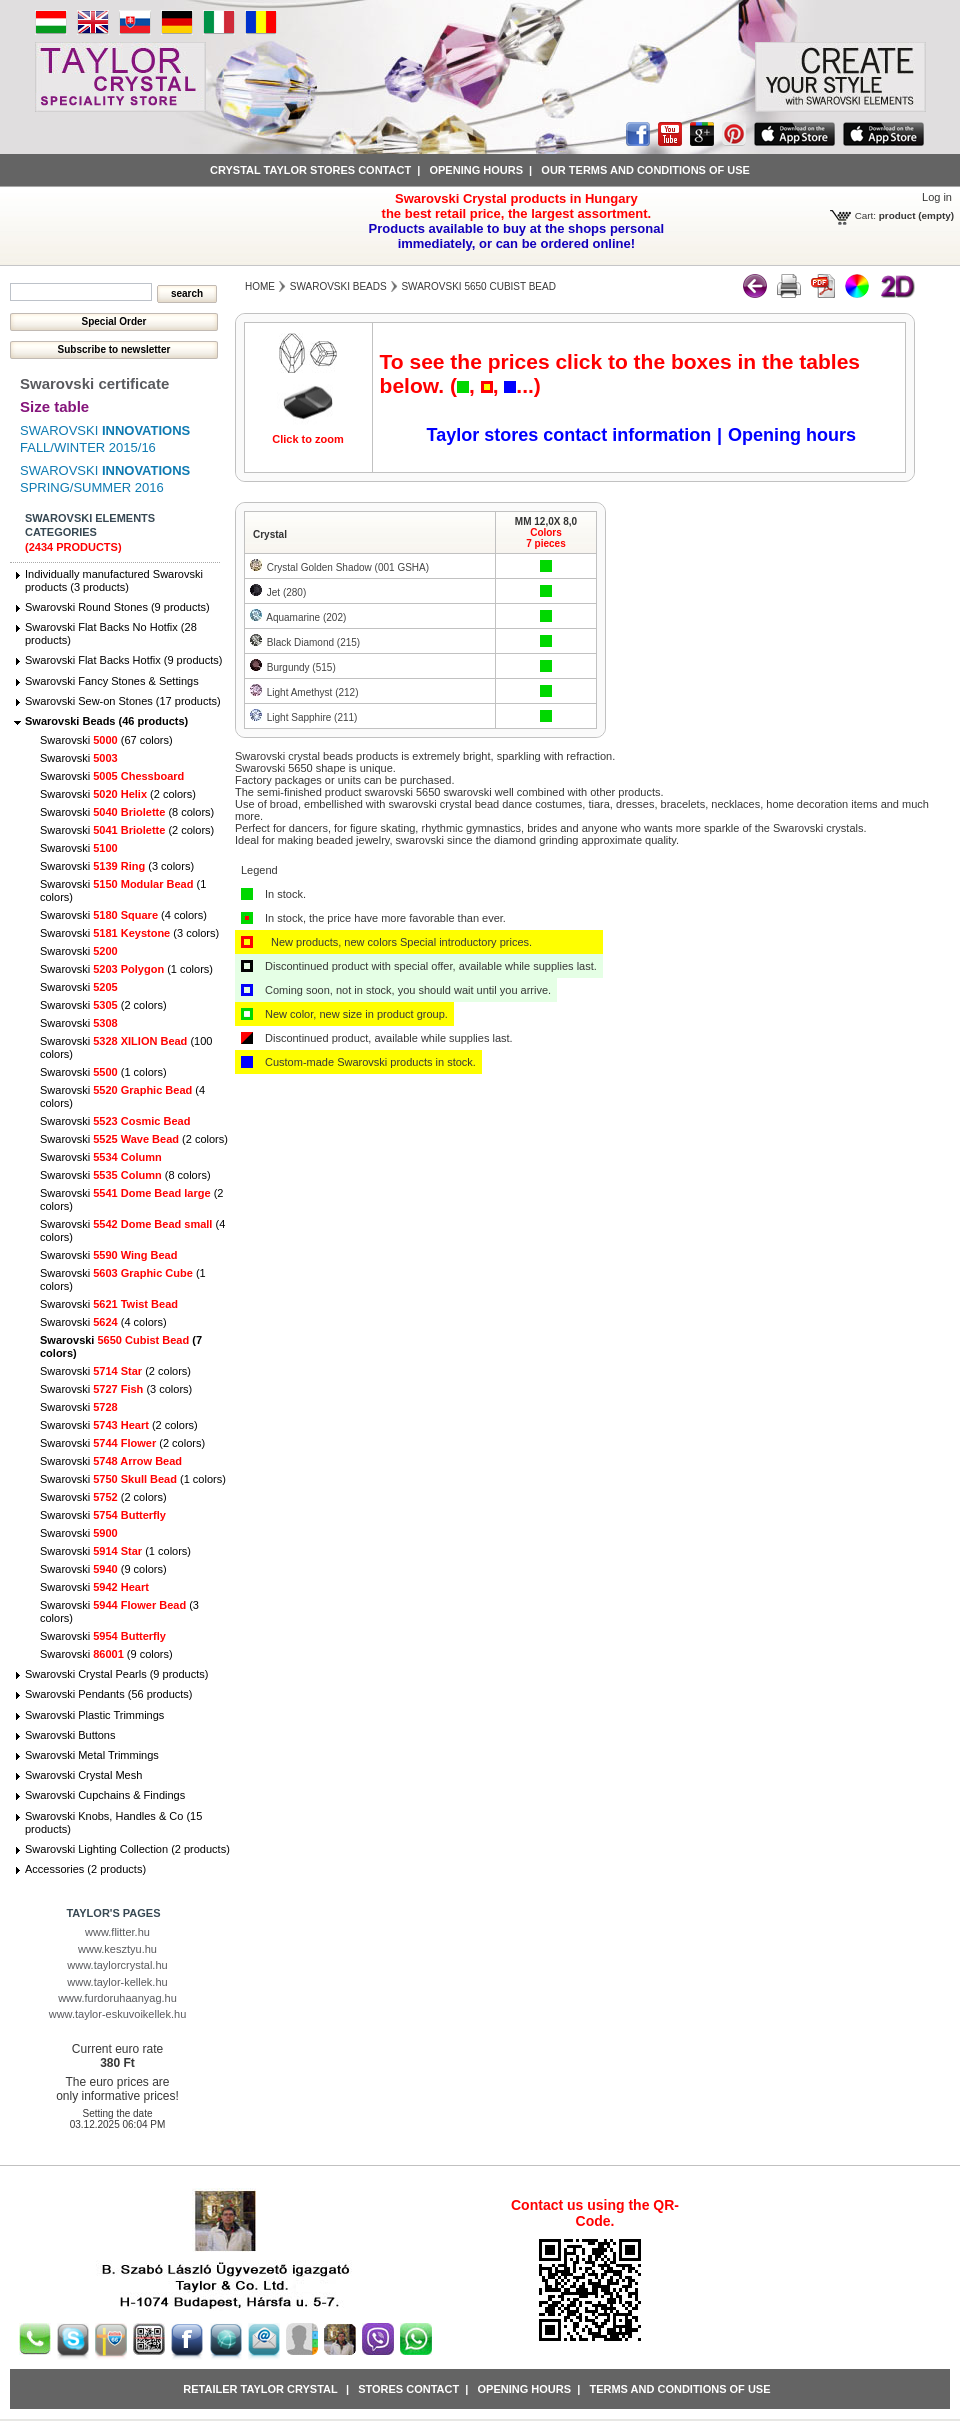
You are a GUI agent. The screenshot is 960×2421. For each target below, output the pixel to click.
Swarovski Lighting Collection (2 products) (127, 1849)
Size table (54, 406)
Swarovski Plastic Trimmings (94, 1715)
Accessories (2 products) (85, 1869)
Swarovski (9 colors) (103, 1569)
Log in (937, 197)
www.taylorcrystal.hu (117, 1965)
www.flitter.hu (117, 1932)
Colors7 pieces (545, 538)
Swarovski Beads (338, 286)
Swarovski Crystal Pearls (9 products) (116, 1674)
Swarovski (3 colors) (117, 866)
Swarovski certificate (94, 383)
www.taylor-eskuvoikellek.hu (118, 2014)
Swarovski (79, 758)
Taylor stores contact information (569, 435)
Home (260, 286)
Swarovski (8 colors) (127, 812)
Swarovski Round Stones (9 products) (117, 607)
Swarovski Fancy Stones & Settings (112, 681)
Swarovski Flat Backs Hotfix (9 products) (123, 660)
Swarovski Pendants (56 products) (109, 1694)
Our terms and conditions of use (645, 170)
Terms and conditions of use (679, 2389)
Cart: (865, 215)
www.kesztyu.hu (117, 1949)
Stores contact (408, 2389)
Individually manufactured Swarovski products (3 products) (114, 580)
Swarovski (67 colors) (106, 740)
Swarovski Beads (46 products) (106, 721)
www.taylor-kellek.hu (117, 1982)
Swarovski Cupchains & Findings (105, 1795)
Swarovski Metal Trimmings (92, 1755)
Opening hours (476, 170)
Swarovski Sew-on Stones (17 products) (123, 701)
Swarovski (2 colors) (118, 794)
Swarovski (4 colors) (123, 915)
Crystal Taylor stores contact (310, 170)
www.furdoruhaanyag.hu (117, 1998)
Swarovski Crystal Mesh (83, 1775)
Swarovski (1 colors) (126, 969)
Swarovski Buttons (70, 1735)
